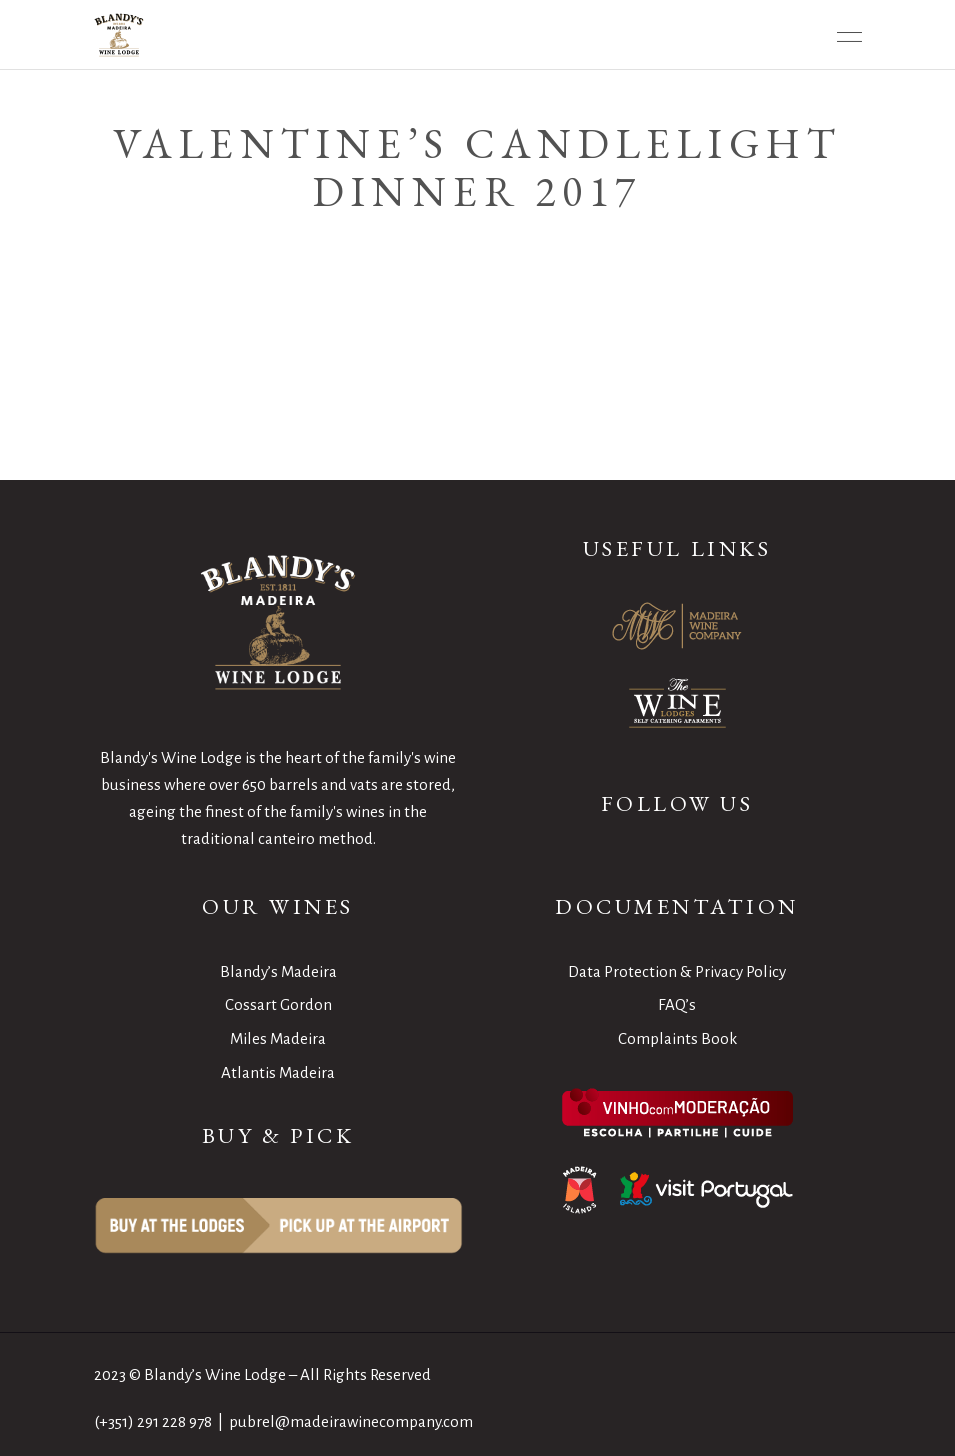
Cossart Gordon (278, 1004)
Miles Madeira (278, 1038)
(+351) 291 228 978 (153, 1421)
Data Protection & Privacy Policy (677, 971)
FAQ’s (677, 1004)
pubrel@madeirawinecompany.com (351, 1421)
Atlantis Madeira (278, 1072)
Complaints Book (677, 1038)
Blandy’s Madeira (278, 971)
